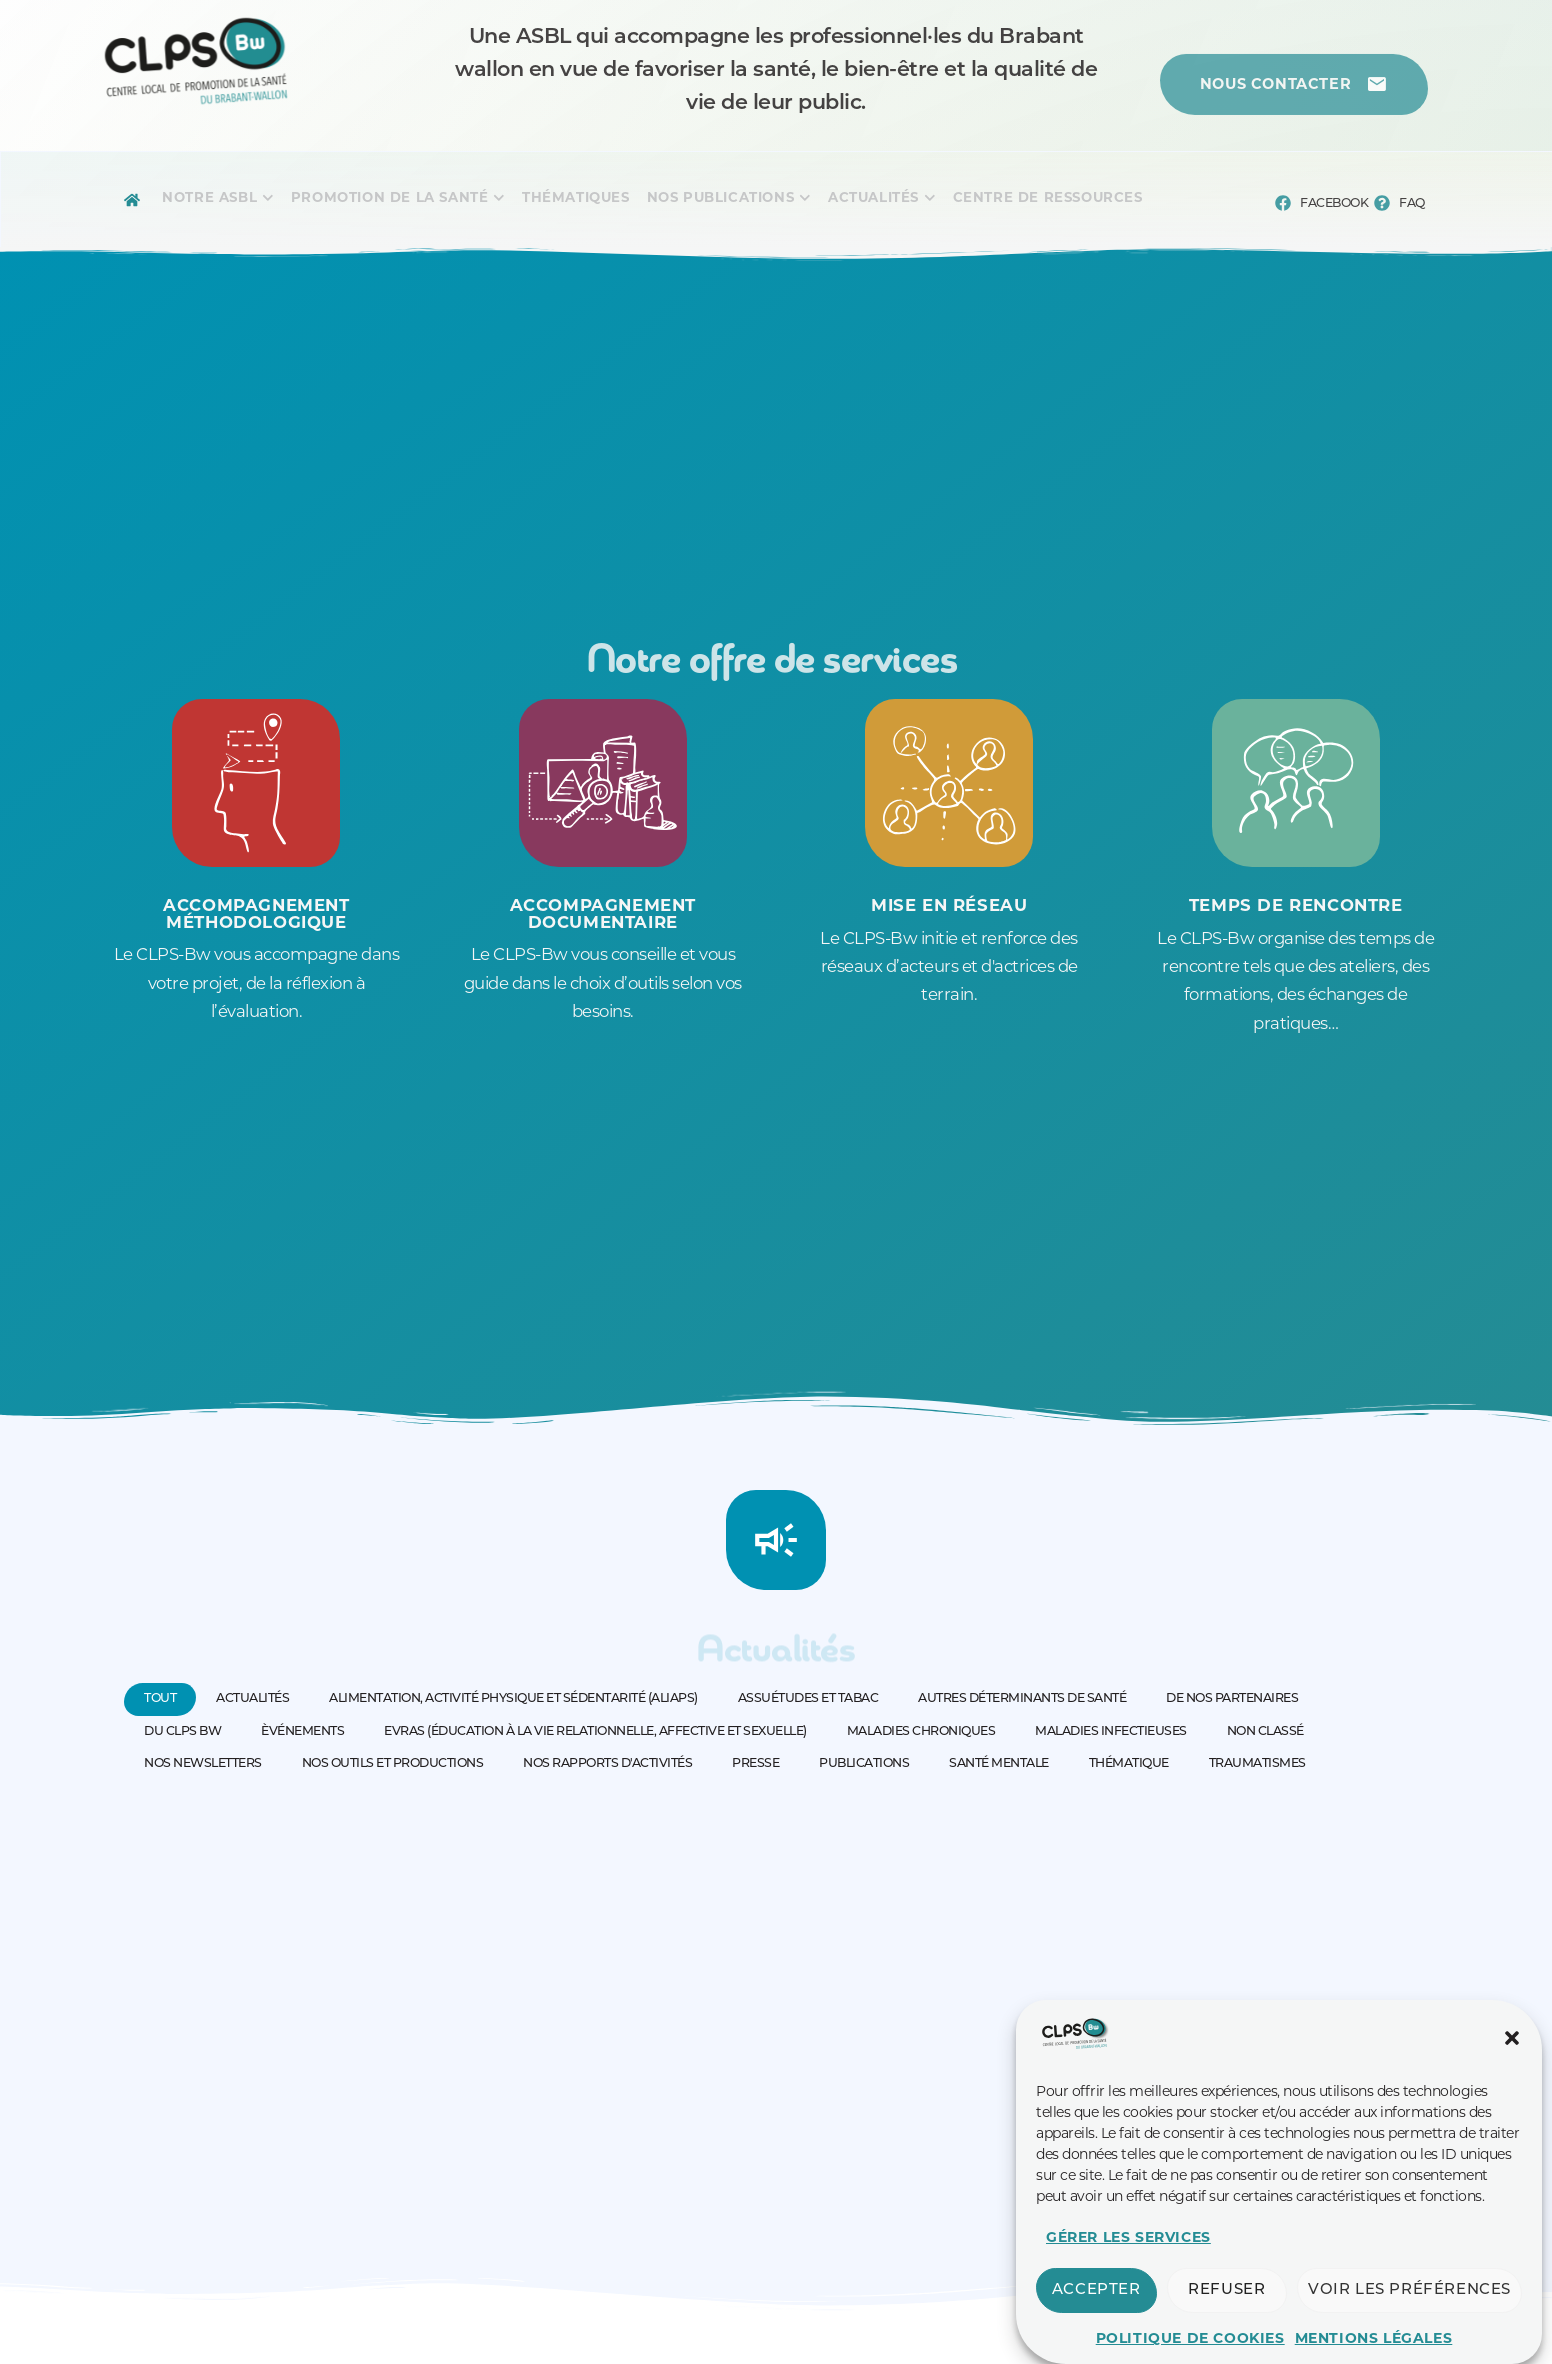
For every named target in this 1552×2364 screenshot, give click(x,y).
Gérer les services (1128, 2237)
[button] (1512, 2038)
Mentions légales (1374, 2338)
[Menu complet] (209, 200)
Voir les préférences (1409, 2290)
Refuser (1226, 2290)
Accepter (1096, 2290)
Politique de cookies (1190, 2338)
